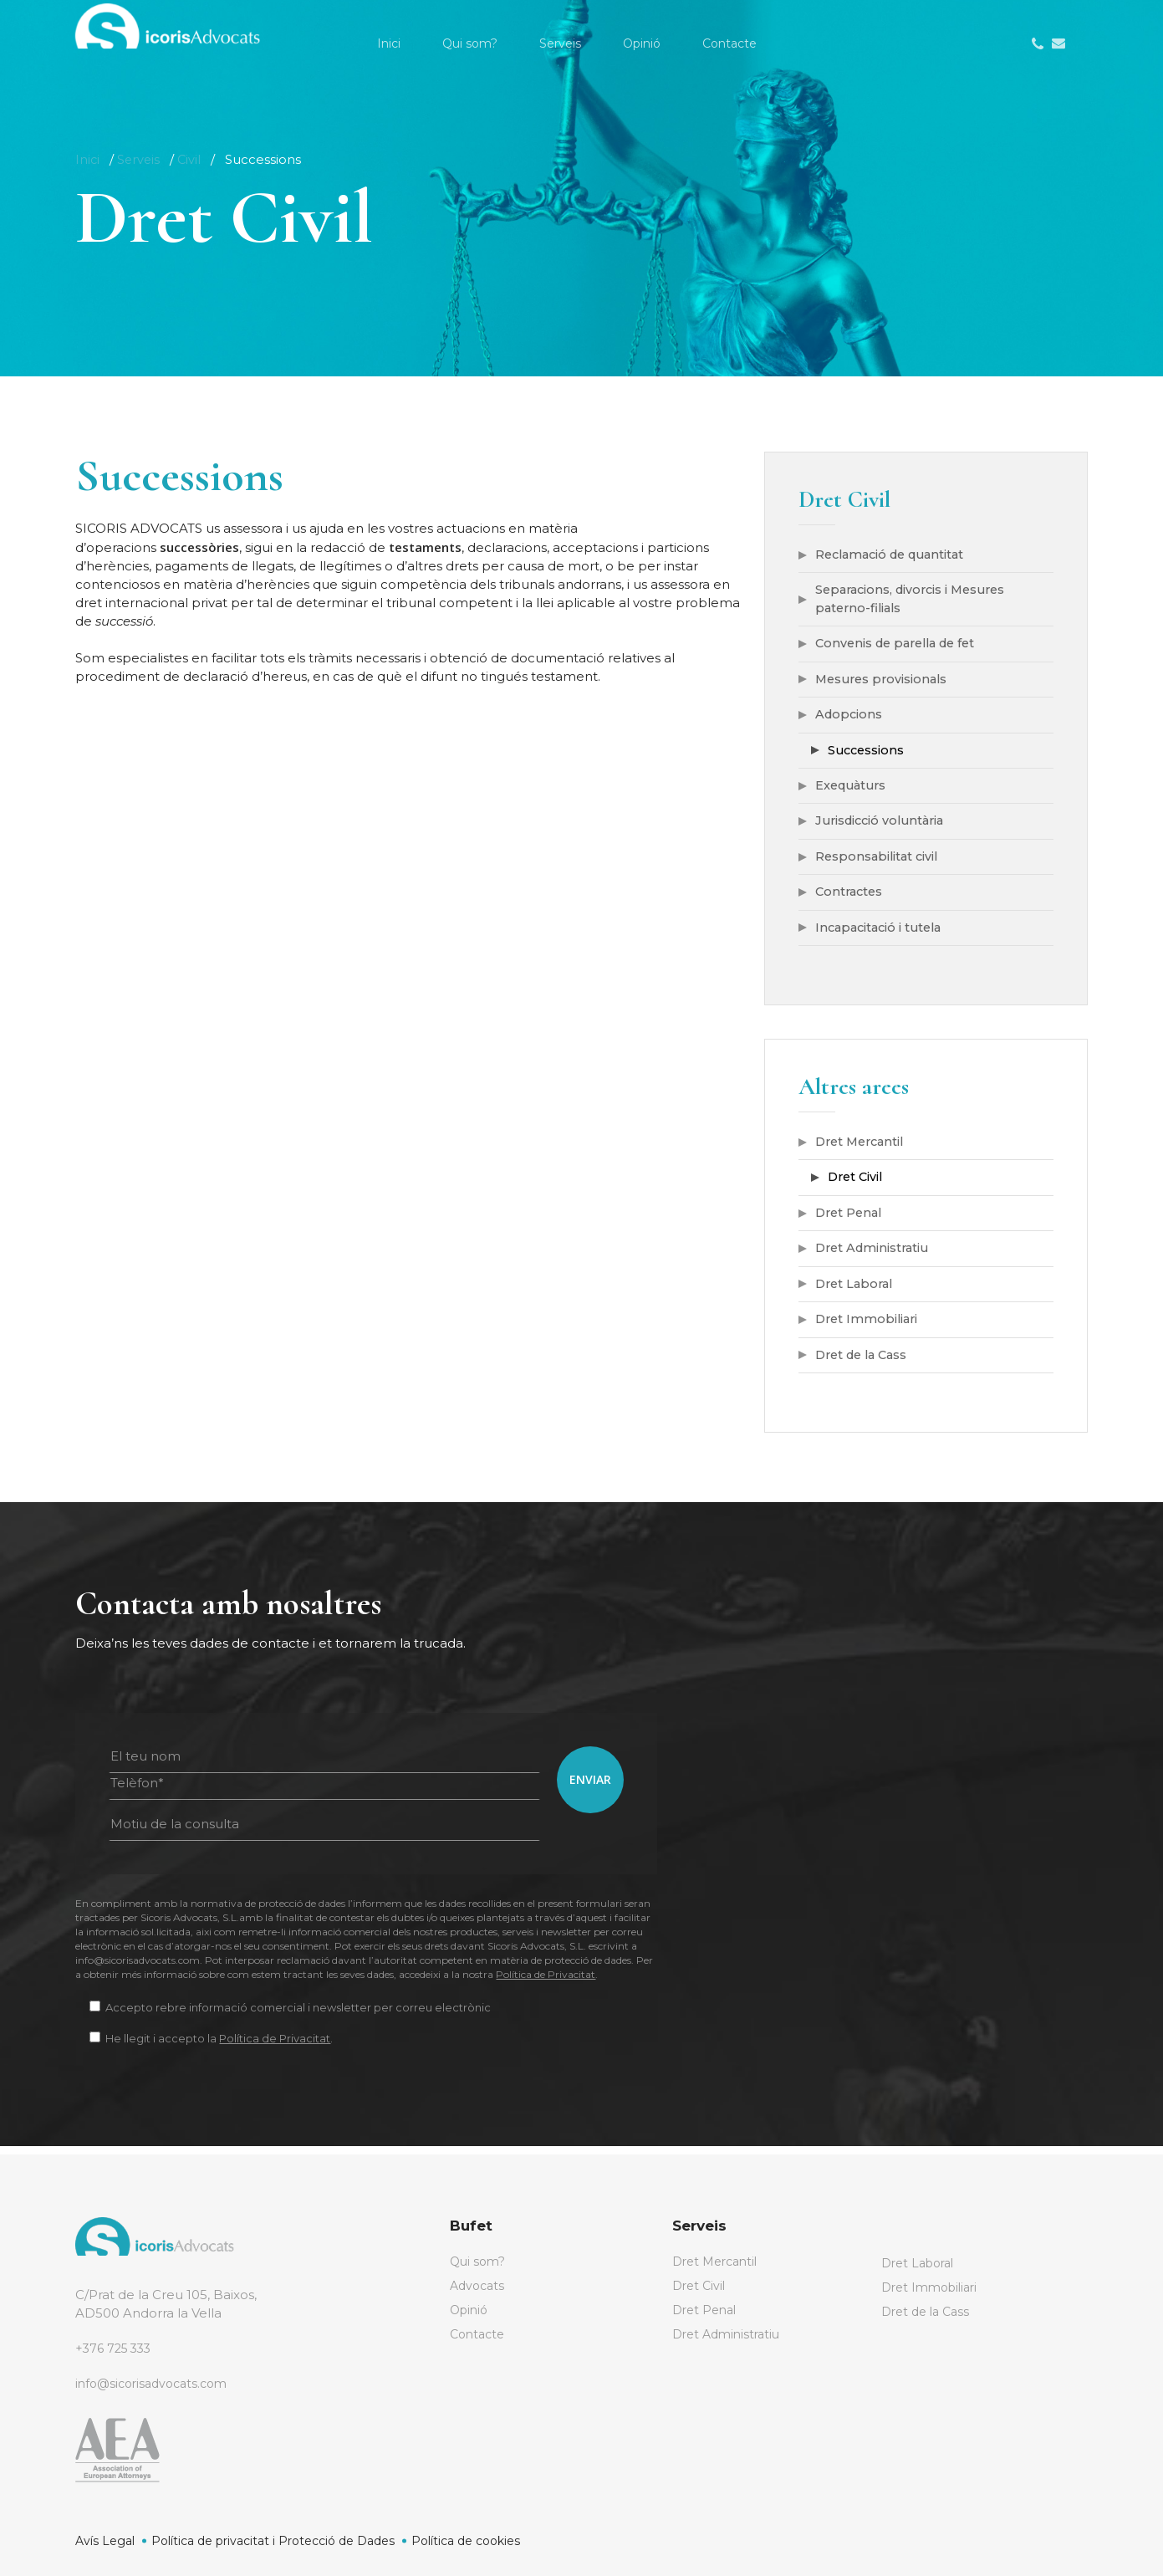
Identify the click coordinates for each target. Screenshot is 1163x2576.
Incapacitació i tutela (882, 933)
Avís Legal (105, 2540)
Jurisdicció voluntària (883, 825)
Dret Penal (850, 1220)
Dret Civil (857, 1184)
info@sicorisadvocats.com (156, 2383)
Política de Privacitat (545, 1983)
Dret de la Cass (865, 1364)
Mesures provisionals (884, 681)
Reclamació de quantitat (895, 555)
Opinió (471, 2312)
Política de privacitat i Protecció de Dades (273, 2540)
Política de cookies (465, 2540)
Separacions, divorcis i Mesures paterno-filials (915, 600)
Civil (192, 159)
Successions (867, 753)
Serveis (140, 159)
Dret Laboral (856, 1292)
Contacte (479, 2337)
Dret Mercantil (863, 1148)
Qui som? (479, 2262)
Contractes (850, 897)
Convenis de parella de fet (901, 645)
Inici (87, 159)
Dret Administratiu (875, 1256)
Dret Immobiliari (868, 1328)
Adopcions (850, 717)
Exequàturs (853, 789)
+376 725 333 (116, 2348)
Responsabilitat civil (878, 861)
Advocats (479, 2287)
